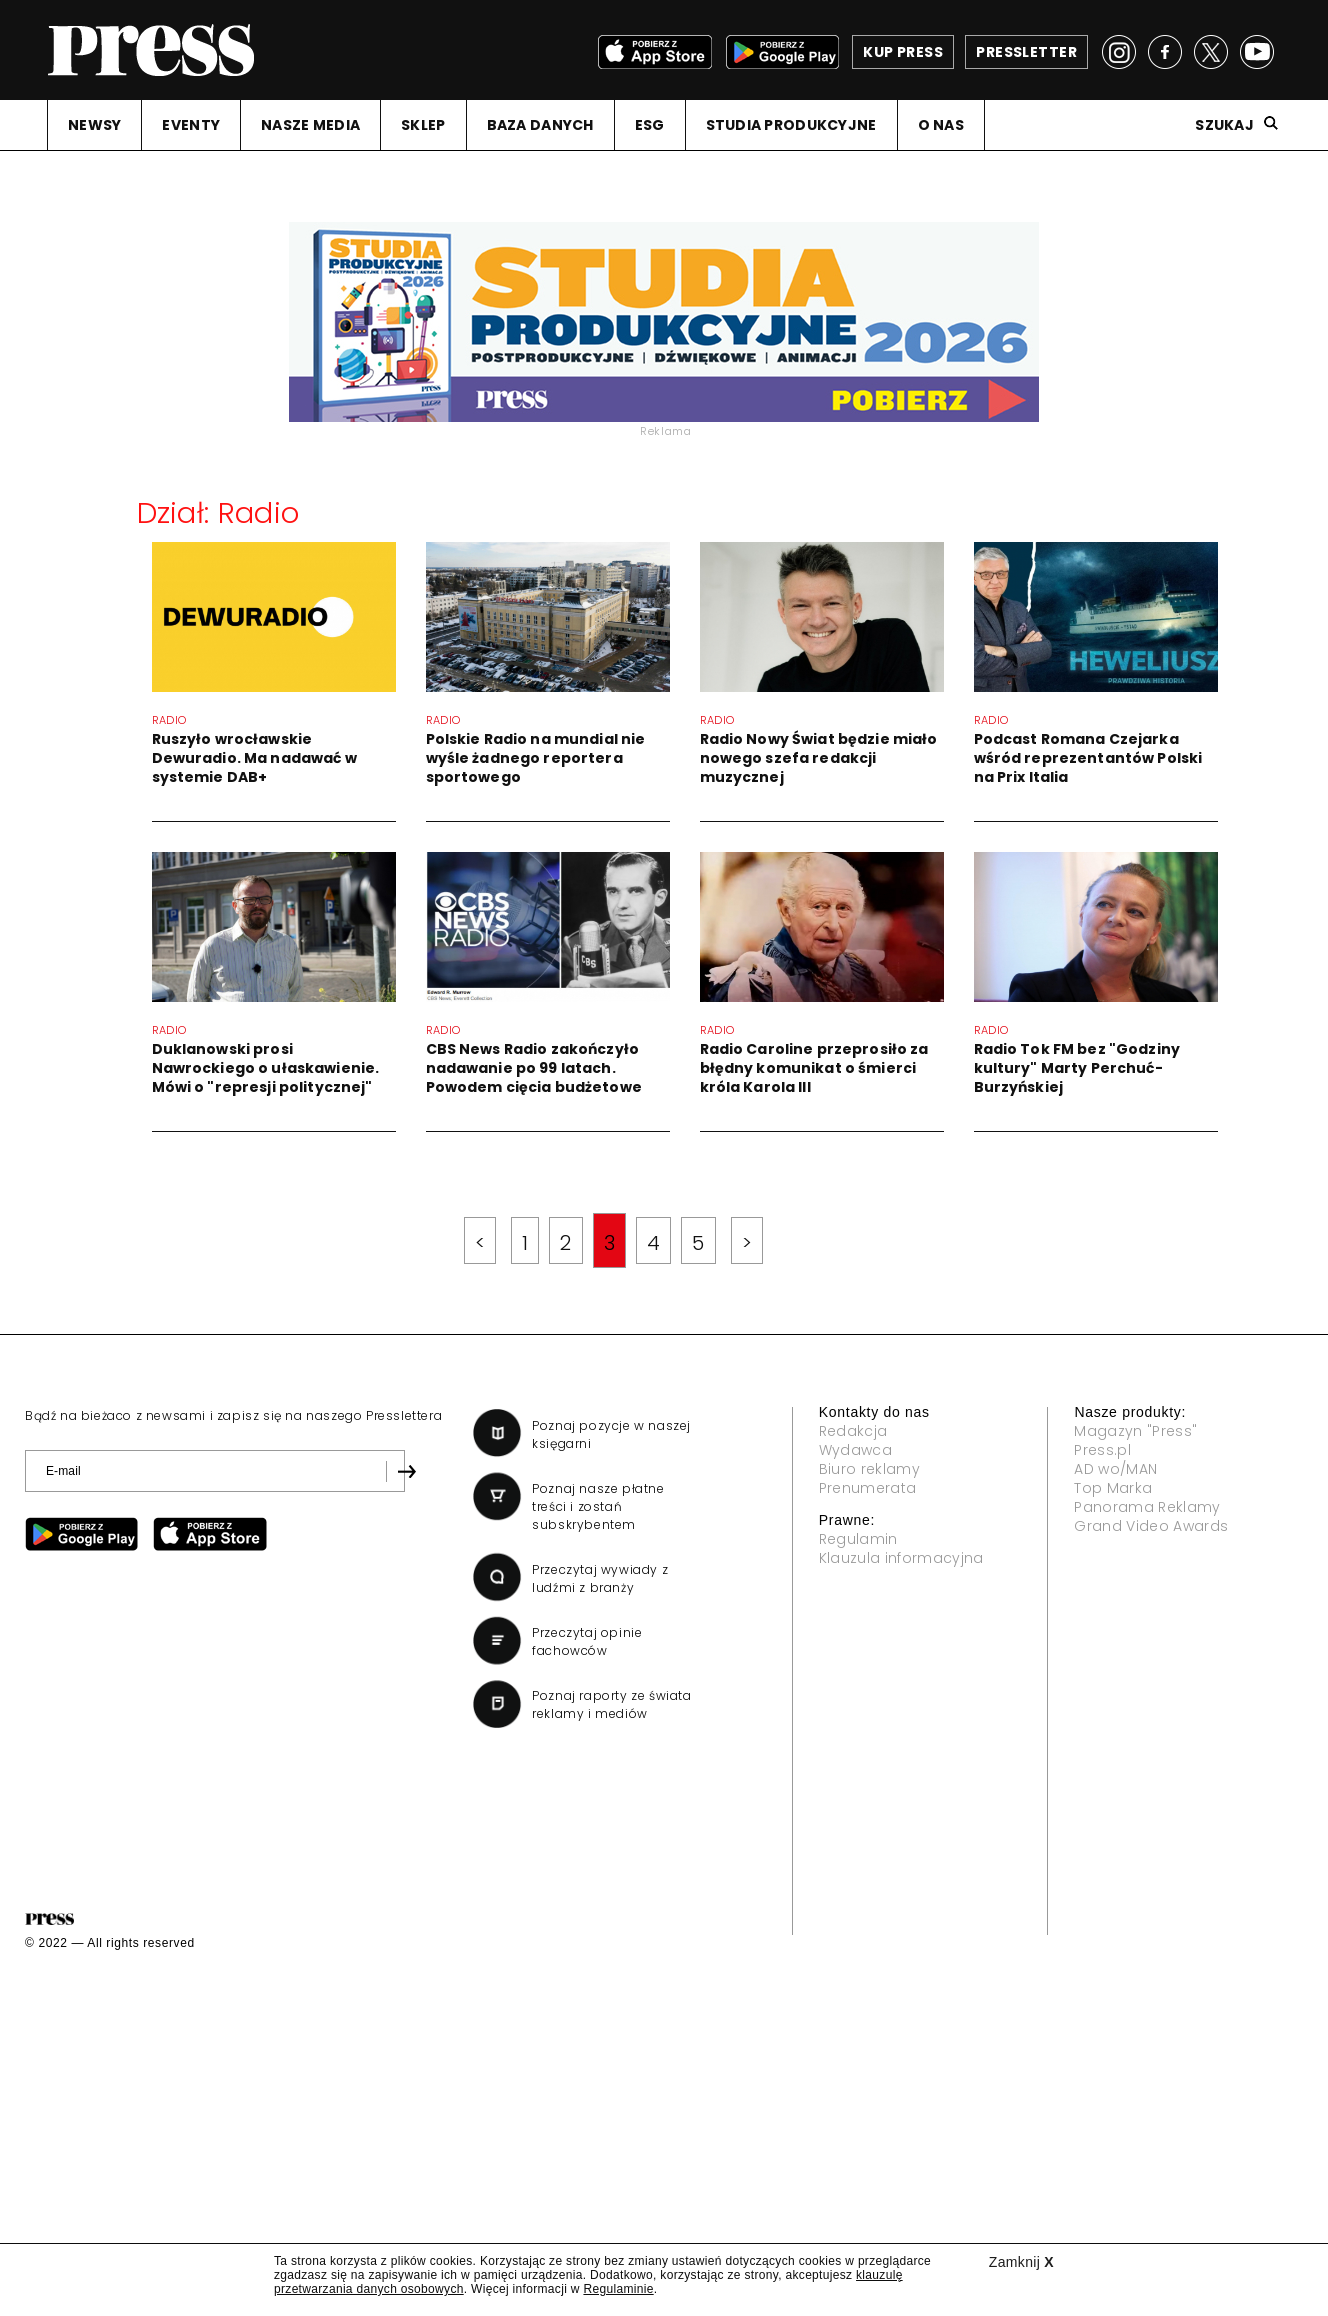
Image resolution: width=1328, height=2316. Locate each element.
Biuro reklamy (869, 1469)
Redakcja (853, 1431)
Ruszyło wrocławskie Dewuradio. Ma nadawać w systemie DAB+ (254, 758)
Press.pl (1102, 1450)
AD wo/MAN (1115, 1469)
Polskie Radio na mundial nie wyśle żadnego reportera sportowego (536, 758)
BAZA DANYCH (540, 125)
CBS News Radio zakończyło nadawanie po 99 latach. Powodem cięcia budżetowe (568, 1068)
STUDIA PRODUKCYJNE (791, 125)
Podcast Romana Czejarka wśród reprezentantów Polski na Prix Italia (984, 797)
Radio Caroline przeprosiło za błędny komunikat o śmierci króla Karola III (744, 1107)
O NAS (941, 125)
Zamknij (1021, 2262)
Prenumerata (868, 1488)
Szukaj (1224, 125)
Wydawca (855, 1450)
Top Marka (1113, 1488)
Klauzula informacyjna (901, 1558)
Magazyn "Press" (1135, 1431)
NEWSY (94, 125)
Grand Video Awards (1151, 1526)
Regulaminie (618, 2289)
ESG (650, 125)
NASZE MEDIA (310, 125)
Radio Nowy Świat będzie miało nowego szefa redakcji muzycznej (819, 758)
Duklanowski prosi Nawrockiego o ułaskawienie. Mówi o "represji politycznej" (300, 1068)
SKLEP (423, 125)
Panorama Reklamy (1147, 1507)
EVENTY (191, 125)
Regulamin (858, 1539)
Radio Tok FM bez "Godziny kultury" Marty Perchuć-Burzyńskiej (1007, 1107)
